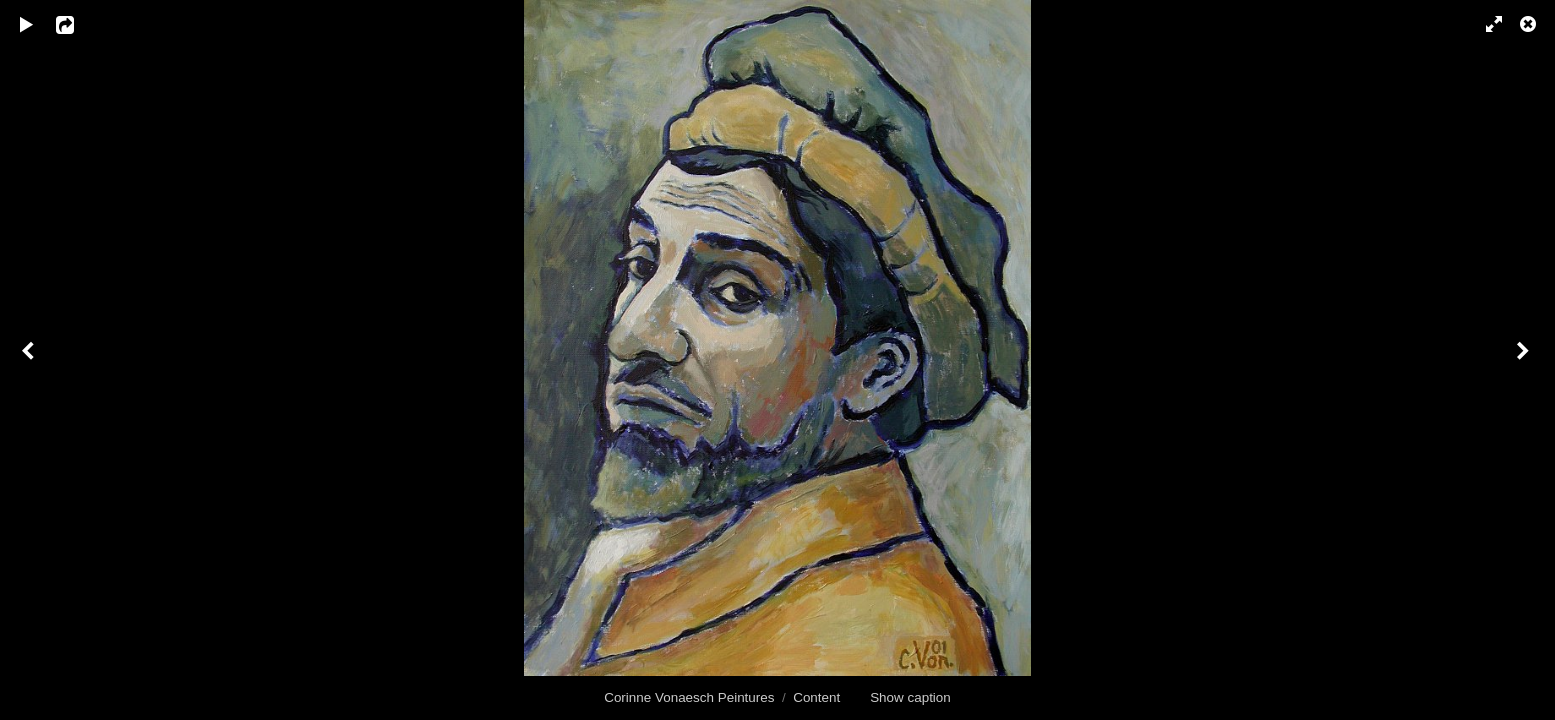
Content (816, 697)
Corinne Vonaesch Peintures (689, 697)
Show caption (910, 697)
